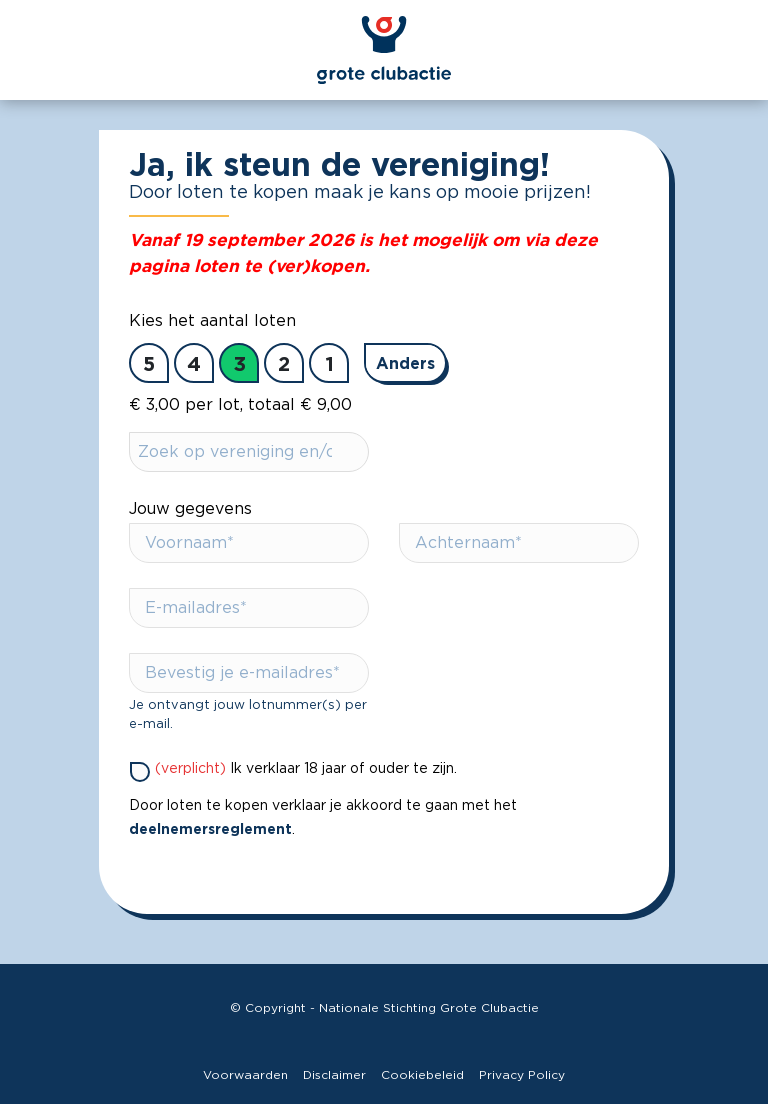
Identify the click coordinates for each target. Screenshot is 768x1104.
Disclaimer (334, 1075)
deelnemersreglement (210, 828)
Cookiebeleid (422, 1075)
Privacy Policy (522, 1075)
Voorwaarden (245, 1075)
